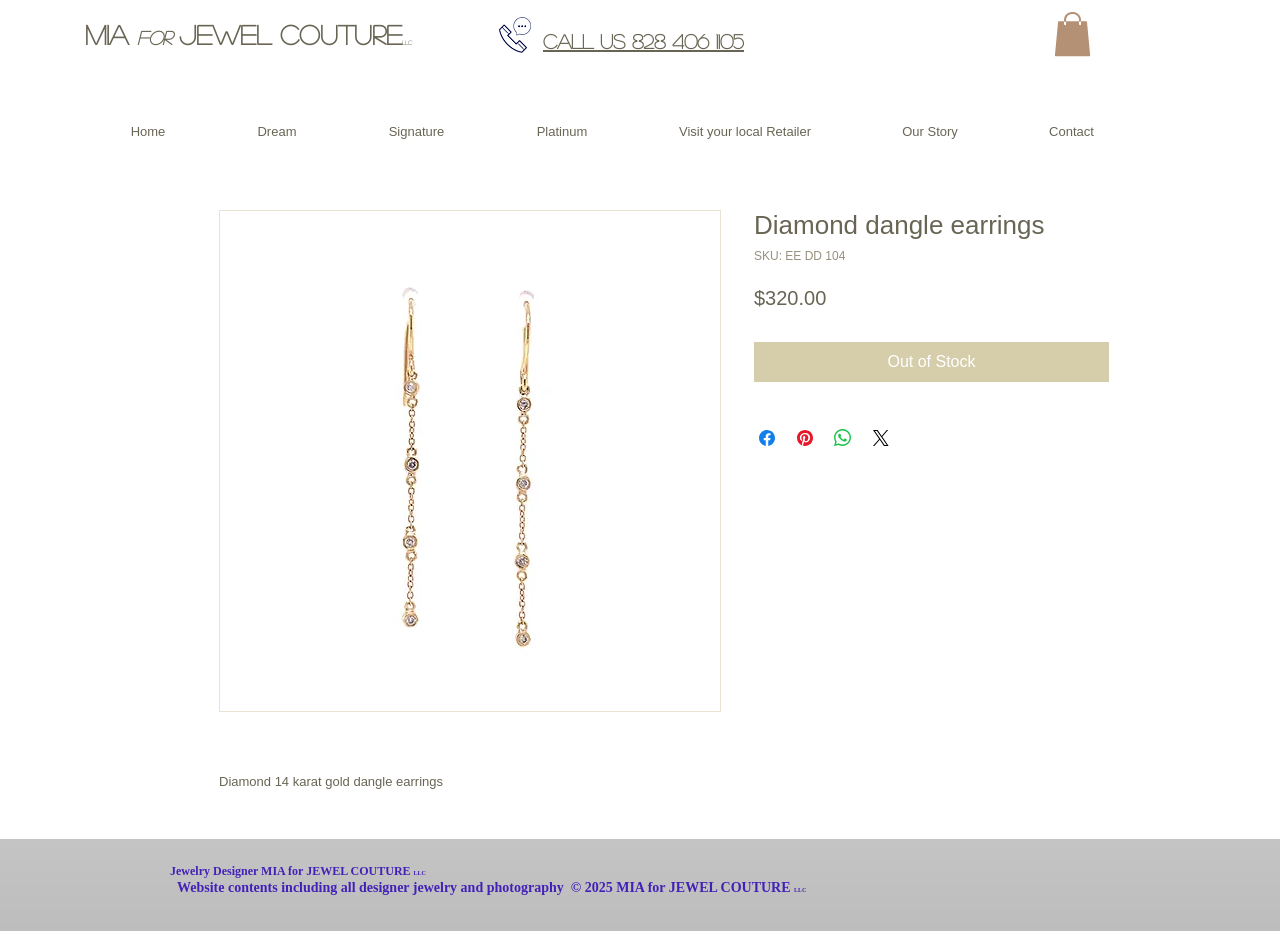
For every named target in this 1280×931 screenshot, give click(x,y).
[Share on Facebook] (767, 438)
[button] (1072, 34)
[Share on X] (881, 438)
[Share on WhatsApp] (843, 438)
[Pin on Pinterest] (805, 438)
